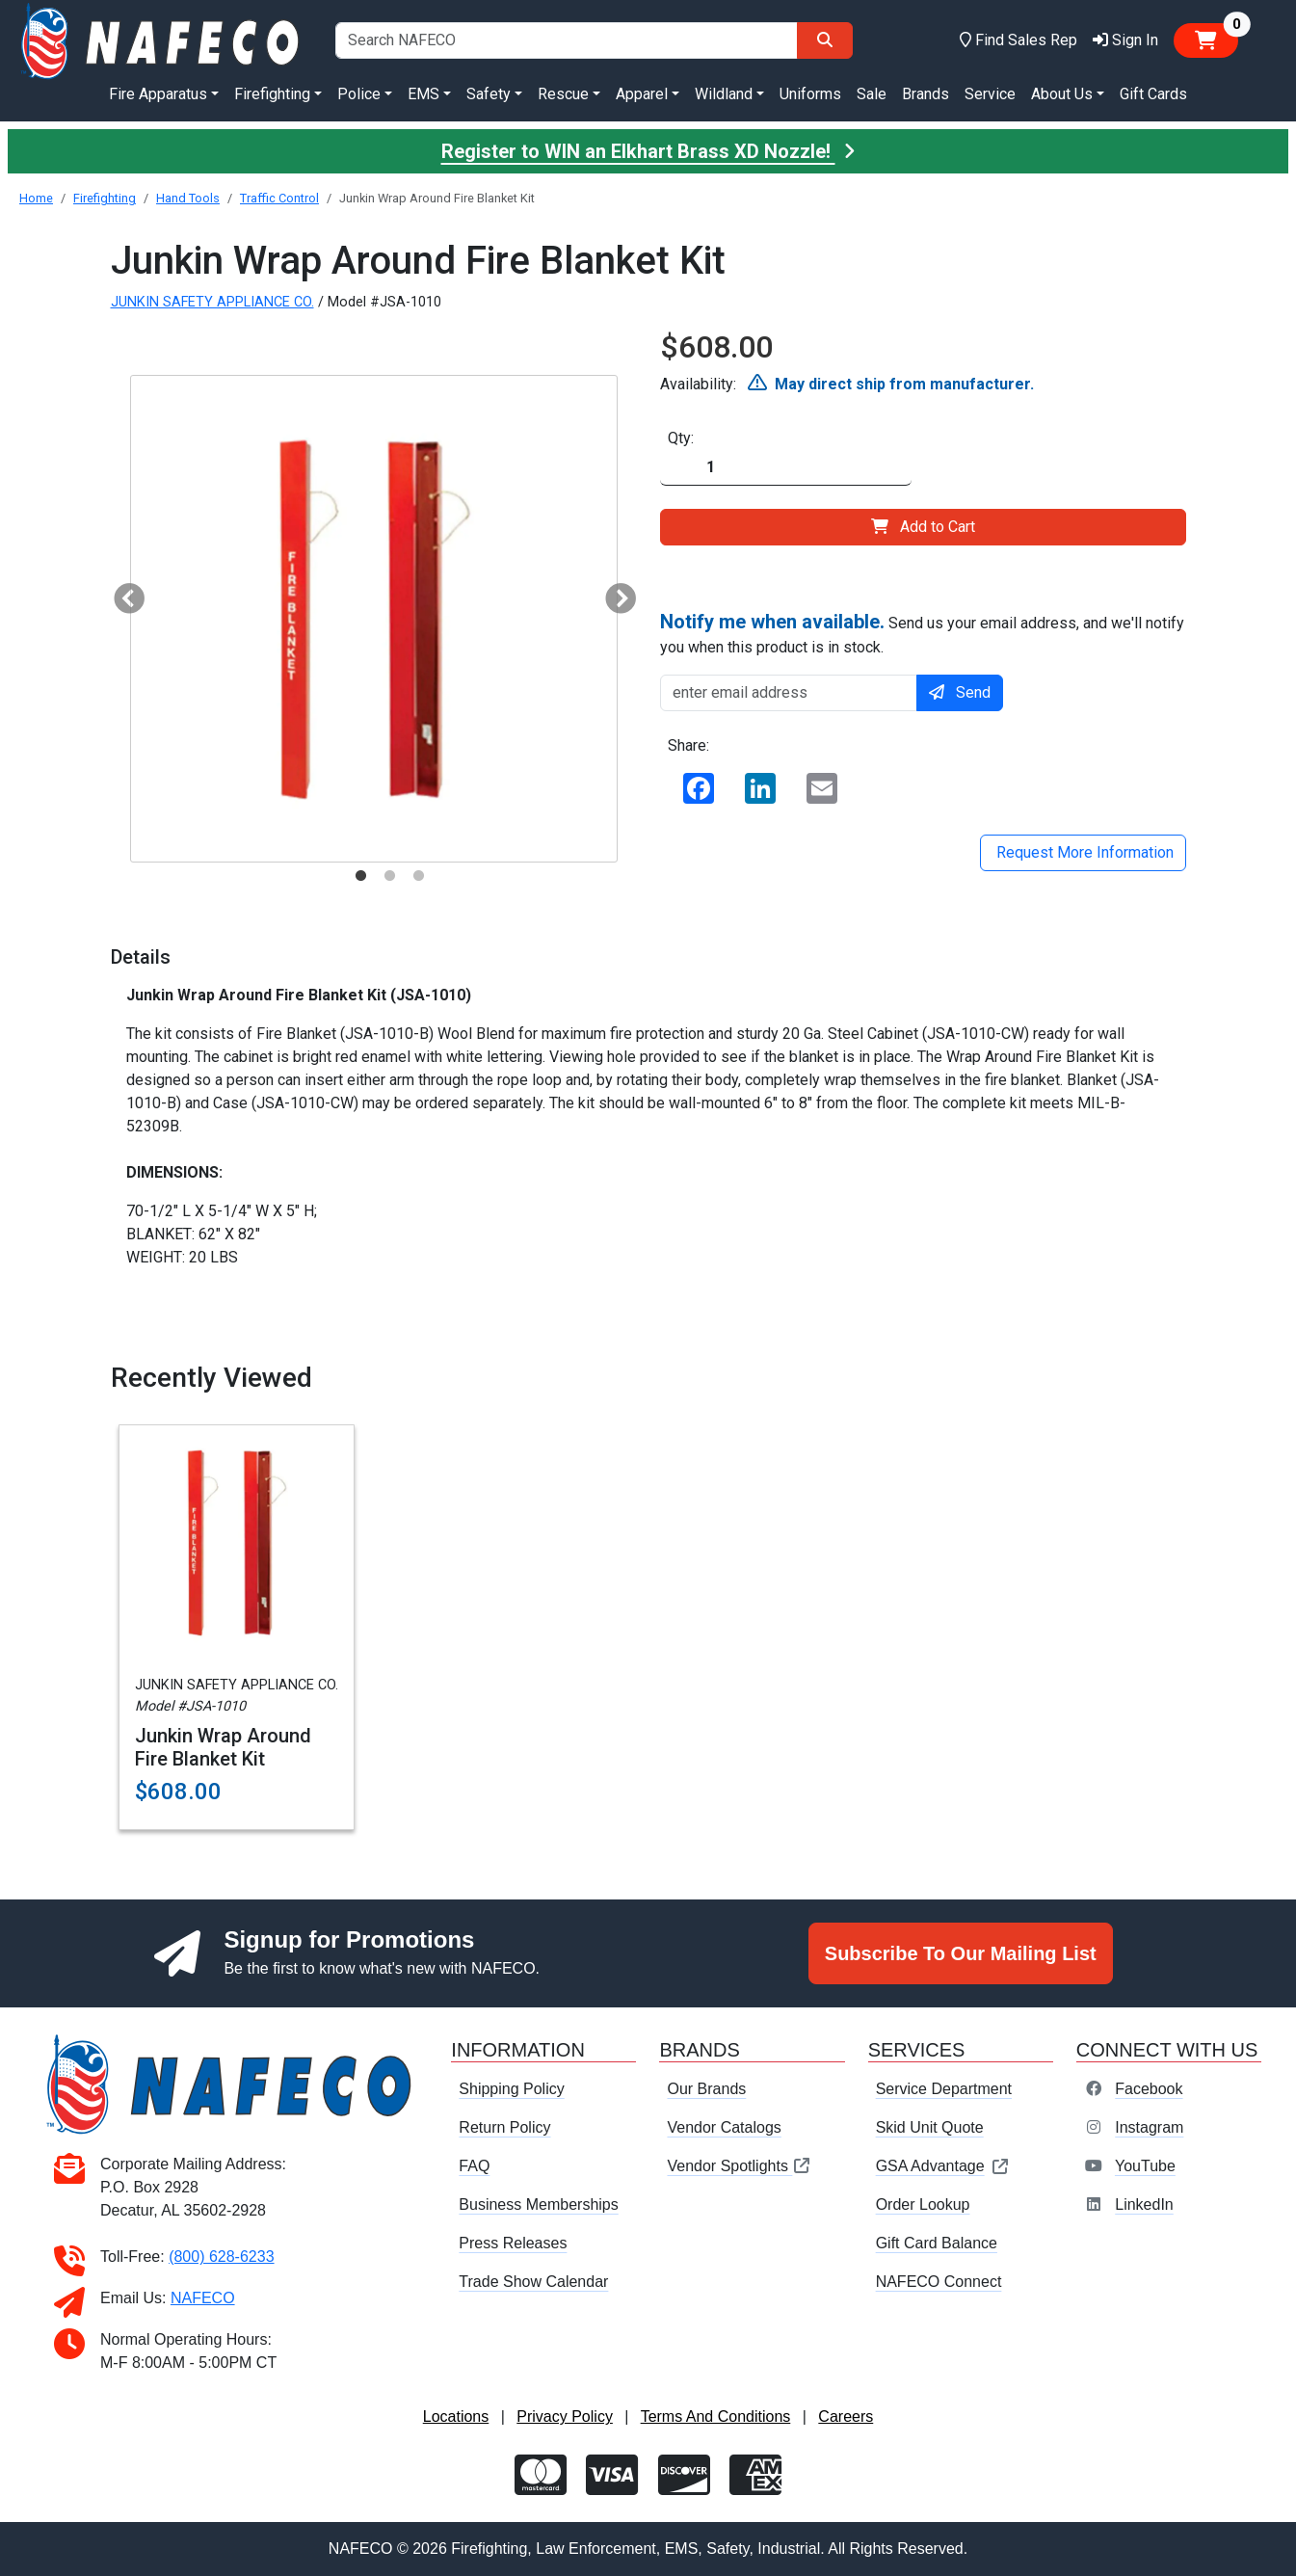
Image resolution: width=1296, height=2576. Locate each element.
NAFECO (203, 2298)
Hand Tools (188, 198)
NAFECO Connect (939, 2281)
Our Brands (706, 2089)
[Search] (825, 40)
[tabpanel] (373, 618)
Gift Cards (1153, 94)
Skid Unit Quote (930, 2127)
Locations (456, 2416)
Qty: (681, 438)
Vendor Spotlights (739, 2166)
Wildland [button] (724, 94)
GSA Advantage (943, 2166)
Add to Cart (923, 527)
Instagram (1149, 2127)
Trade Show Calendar (533, 2281)
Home (36, 198)
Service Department (944, 2089)
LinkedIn (1144, 2204)
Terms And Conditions (716, 2416)
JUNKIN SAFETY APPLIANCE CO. (212, 302)
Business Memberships (538, 2204)
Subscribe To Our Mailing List (961, 1953)
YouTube (1145, 2166)
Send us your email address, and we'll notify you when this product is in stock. (922, 633)
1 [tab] (361, 876)
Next (612, 593)
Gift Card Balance (936, 2243)
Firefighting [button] (272, 94)
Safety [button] (488, 94)
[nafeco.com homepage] (162, 40)
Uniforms (810, 94)
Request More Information (1083, 852)
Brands (925, 94)
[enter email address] (788, 693)
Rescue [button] (563, 94)
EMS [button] (423, 94)
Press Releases (513, 2243)
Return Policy (504, 2127)
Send (960, 692)
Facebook (1148, 2089)
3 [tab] (419, 876)
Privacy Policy (564, 2416)
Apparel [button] (642, 94)
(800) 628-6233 (221, 2256)
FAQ (474, 2166)
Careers (845, 2416)
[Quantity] (786, 468)
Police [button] (359, 94)
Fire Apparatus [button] (158, 94)
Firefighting (104, 198)
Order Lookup (923, 2204)
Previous (121, 593)
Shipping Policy (511, 2089)
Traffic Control (279, 198)
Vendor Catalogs (723, 2127)
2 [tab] (390, 876)
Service (990, 94)
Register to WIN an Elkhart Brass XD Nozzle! (648, 151)
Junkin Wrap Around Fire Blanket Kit (223, 1747)
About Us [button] (1062, 94)
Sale (871, 94)
